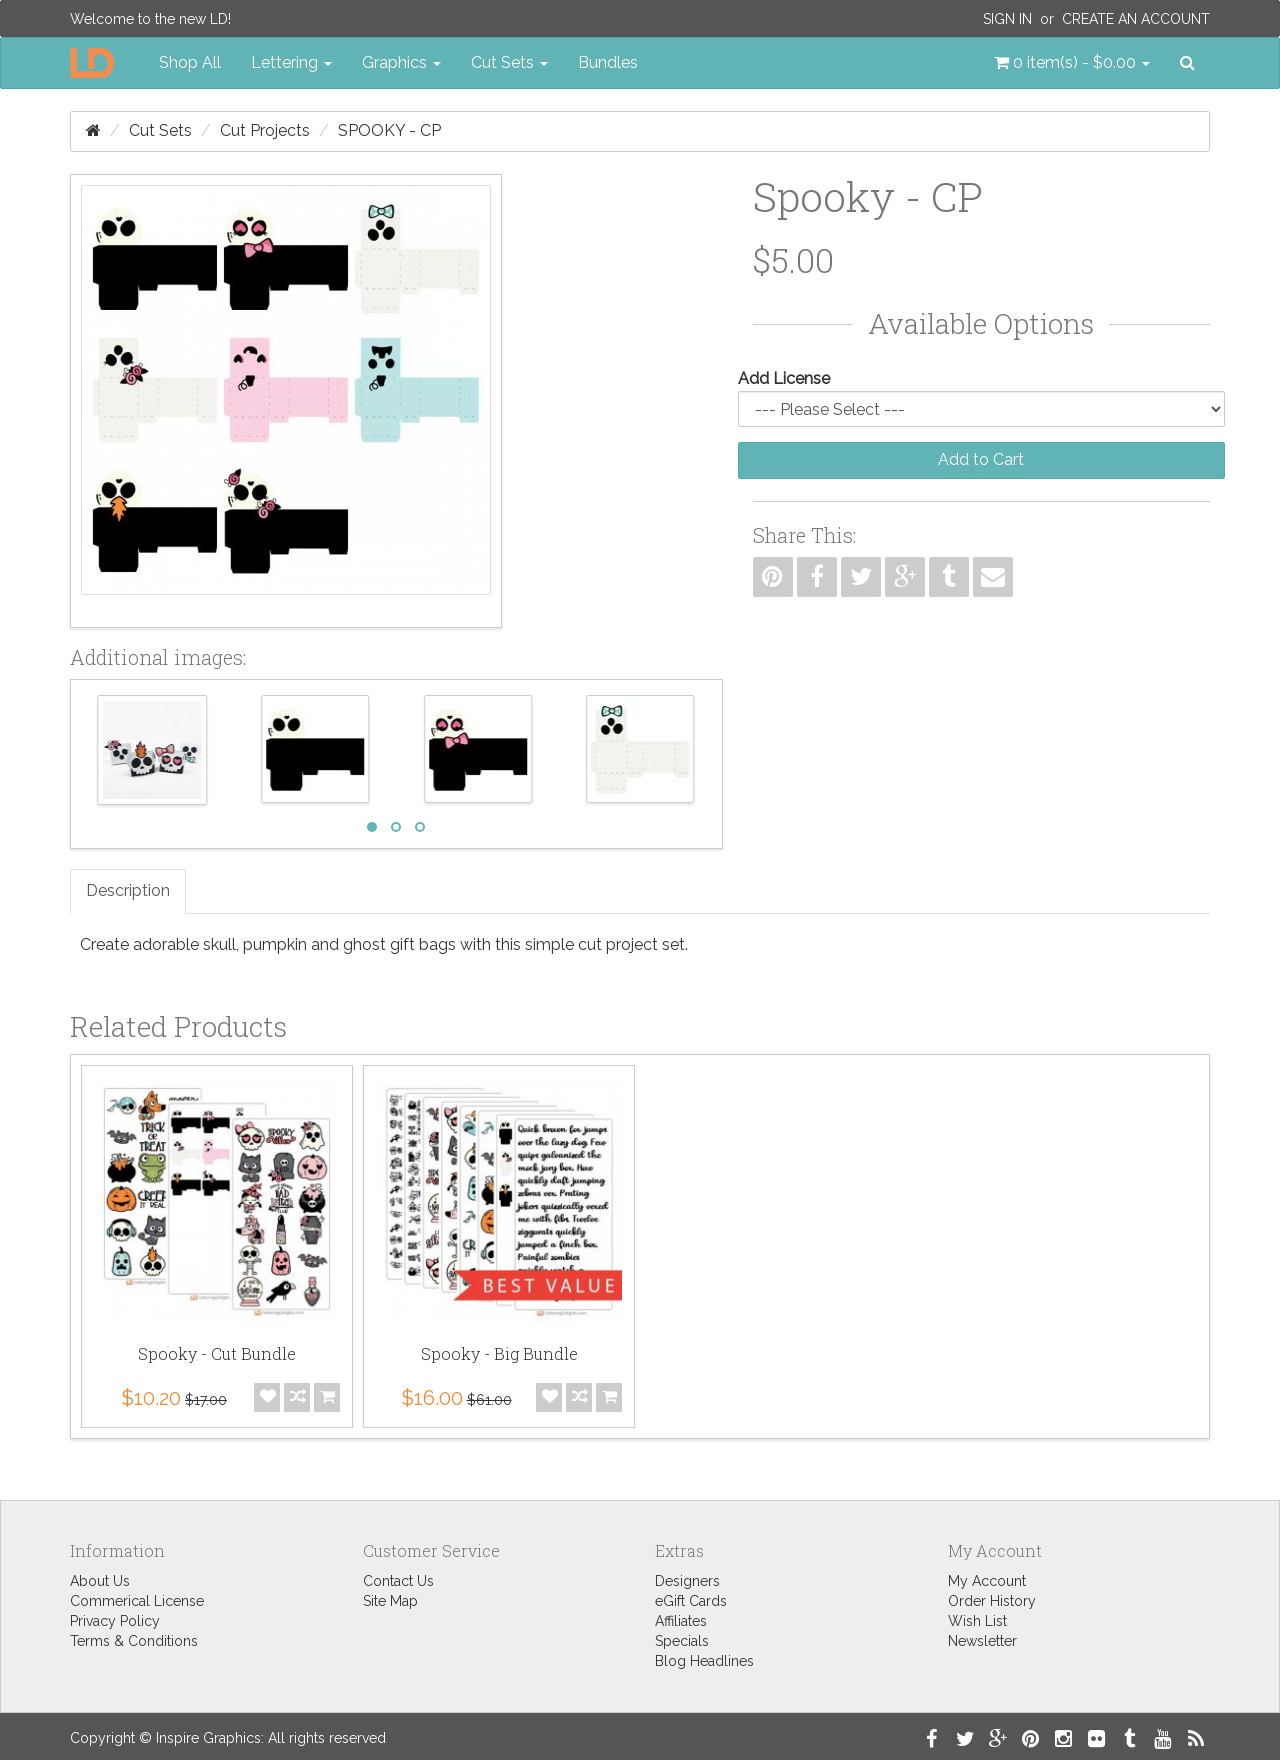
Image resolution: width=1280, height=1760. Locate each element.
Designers (687, 1581)
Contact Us (398, 1581)
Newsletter (982, 1641)
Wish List (977, 1621)
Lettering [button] (291, 62)
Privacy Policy (115, 1621)
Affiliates (681, 1621)
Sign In (1007, 19)
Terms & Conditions (134, 1641)
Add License (784, 378)
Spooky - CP (389, 130)
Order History (992, 1601)
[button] (1072, 63)
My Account (987, 1581)
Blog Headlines (704, 1661)
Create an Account (1136, 19)
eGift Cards (691, 1601)
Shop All (190, 62)
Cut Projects (265, 130)
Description (128, 890)
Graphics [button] (401, 62)
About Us (100, 1581)
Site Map (390, 1601)
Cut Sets (160, 130)
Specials (682, 1641)
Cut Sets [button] (509, 62)
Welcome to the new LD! (150, 19)
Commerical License (137, 1601)
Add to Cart (981, 459)
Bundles (608, 62)
